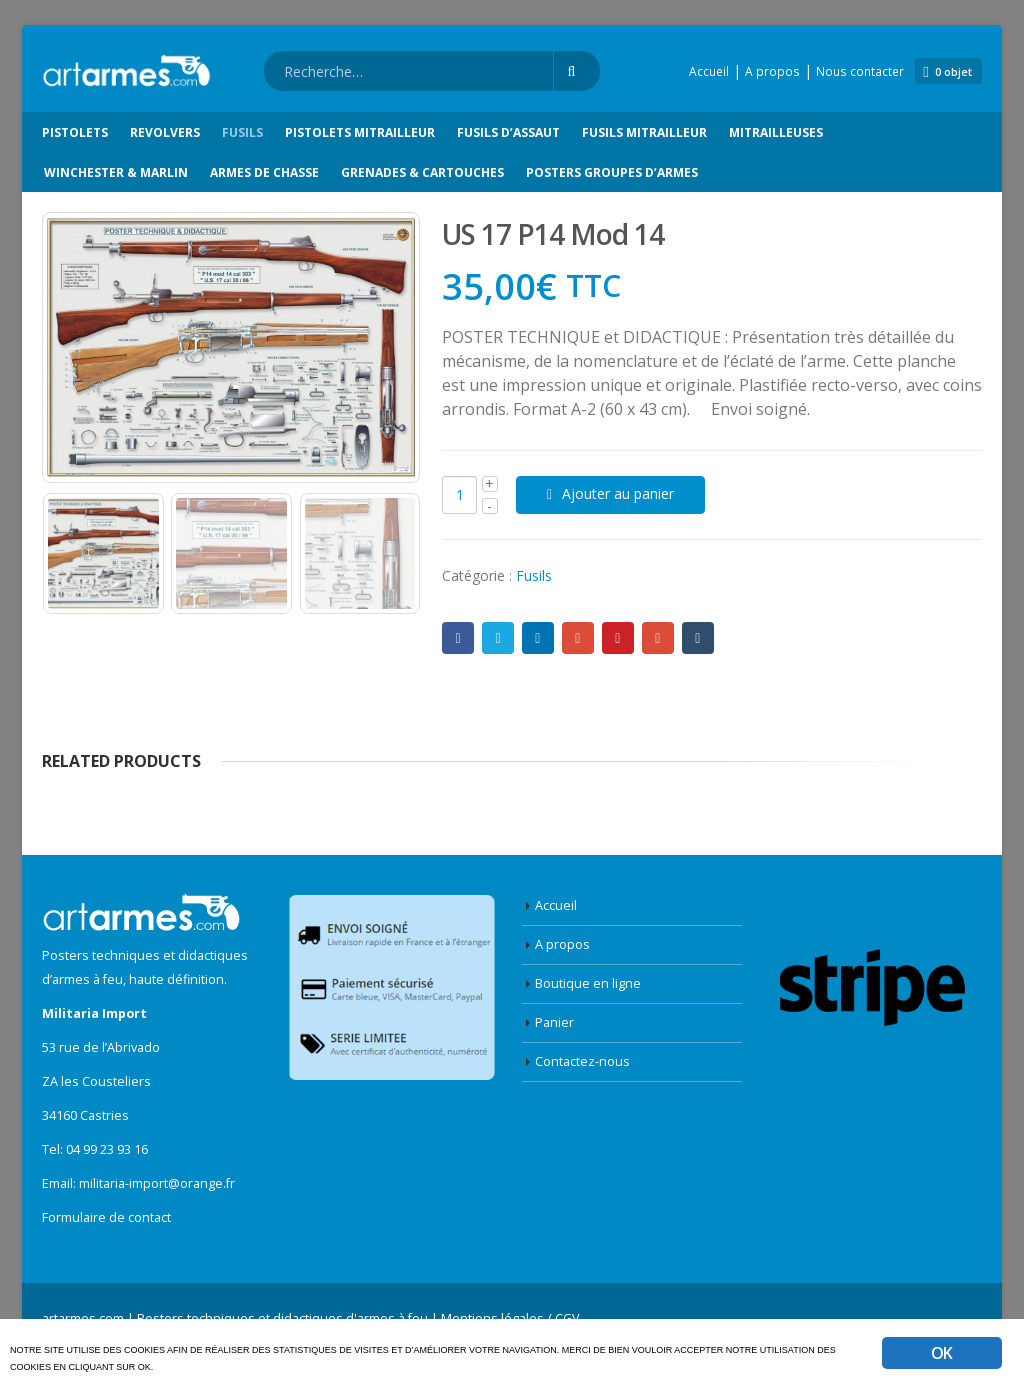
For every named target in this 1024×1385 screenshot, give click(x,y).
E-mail (658, 638)
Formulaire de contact (106, 1217)
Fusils (242, 132)
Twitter (498, 638)
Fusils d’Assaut (508, 132)
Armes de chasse (264, 172)
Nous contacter (860, 71)
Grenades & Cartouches (422, 172)
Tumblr (698, 638)
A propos (772, 71)
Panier (554, 1022)
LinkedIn (538, 638)
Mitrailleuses (776, 132)
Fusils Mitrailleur (644, 132)
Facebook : (458, 638)
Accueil (709, 71)
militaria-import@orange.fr (157, 1183)
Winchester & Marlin (116, 172)
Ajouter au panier (618, 493)
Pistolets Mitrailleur (360, 132)
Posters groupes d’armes (612, 172)
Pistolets (75, 132)
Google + (578, 638)
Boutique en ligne (588, 983)
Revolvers (165, 132)
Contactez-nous (582, 1061)
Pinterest (618, 638)
